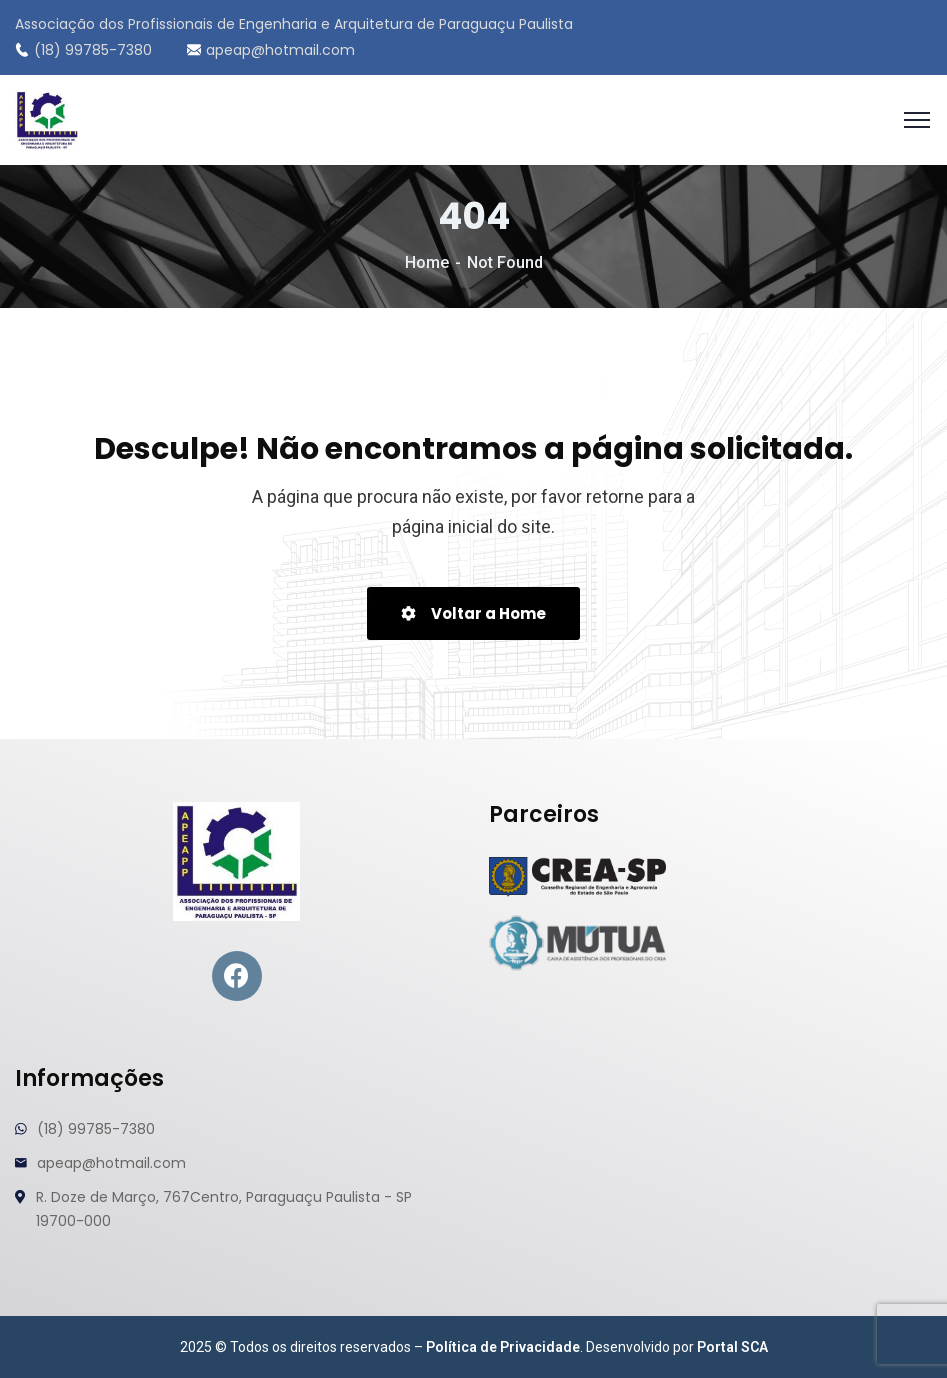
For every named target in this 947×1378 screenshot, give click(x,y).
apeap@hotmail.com (271, 50)
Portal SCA (732, 1347)
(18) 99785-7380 (83, 50)
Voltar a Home (473, 613)
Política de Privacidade (503, 1347)
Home (427, 262)
